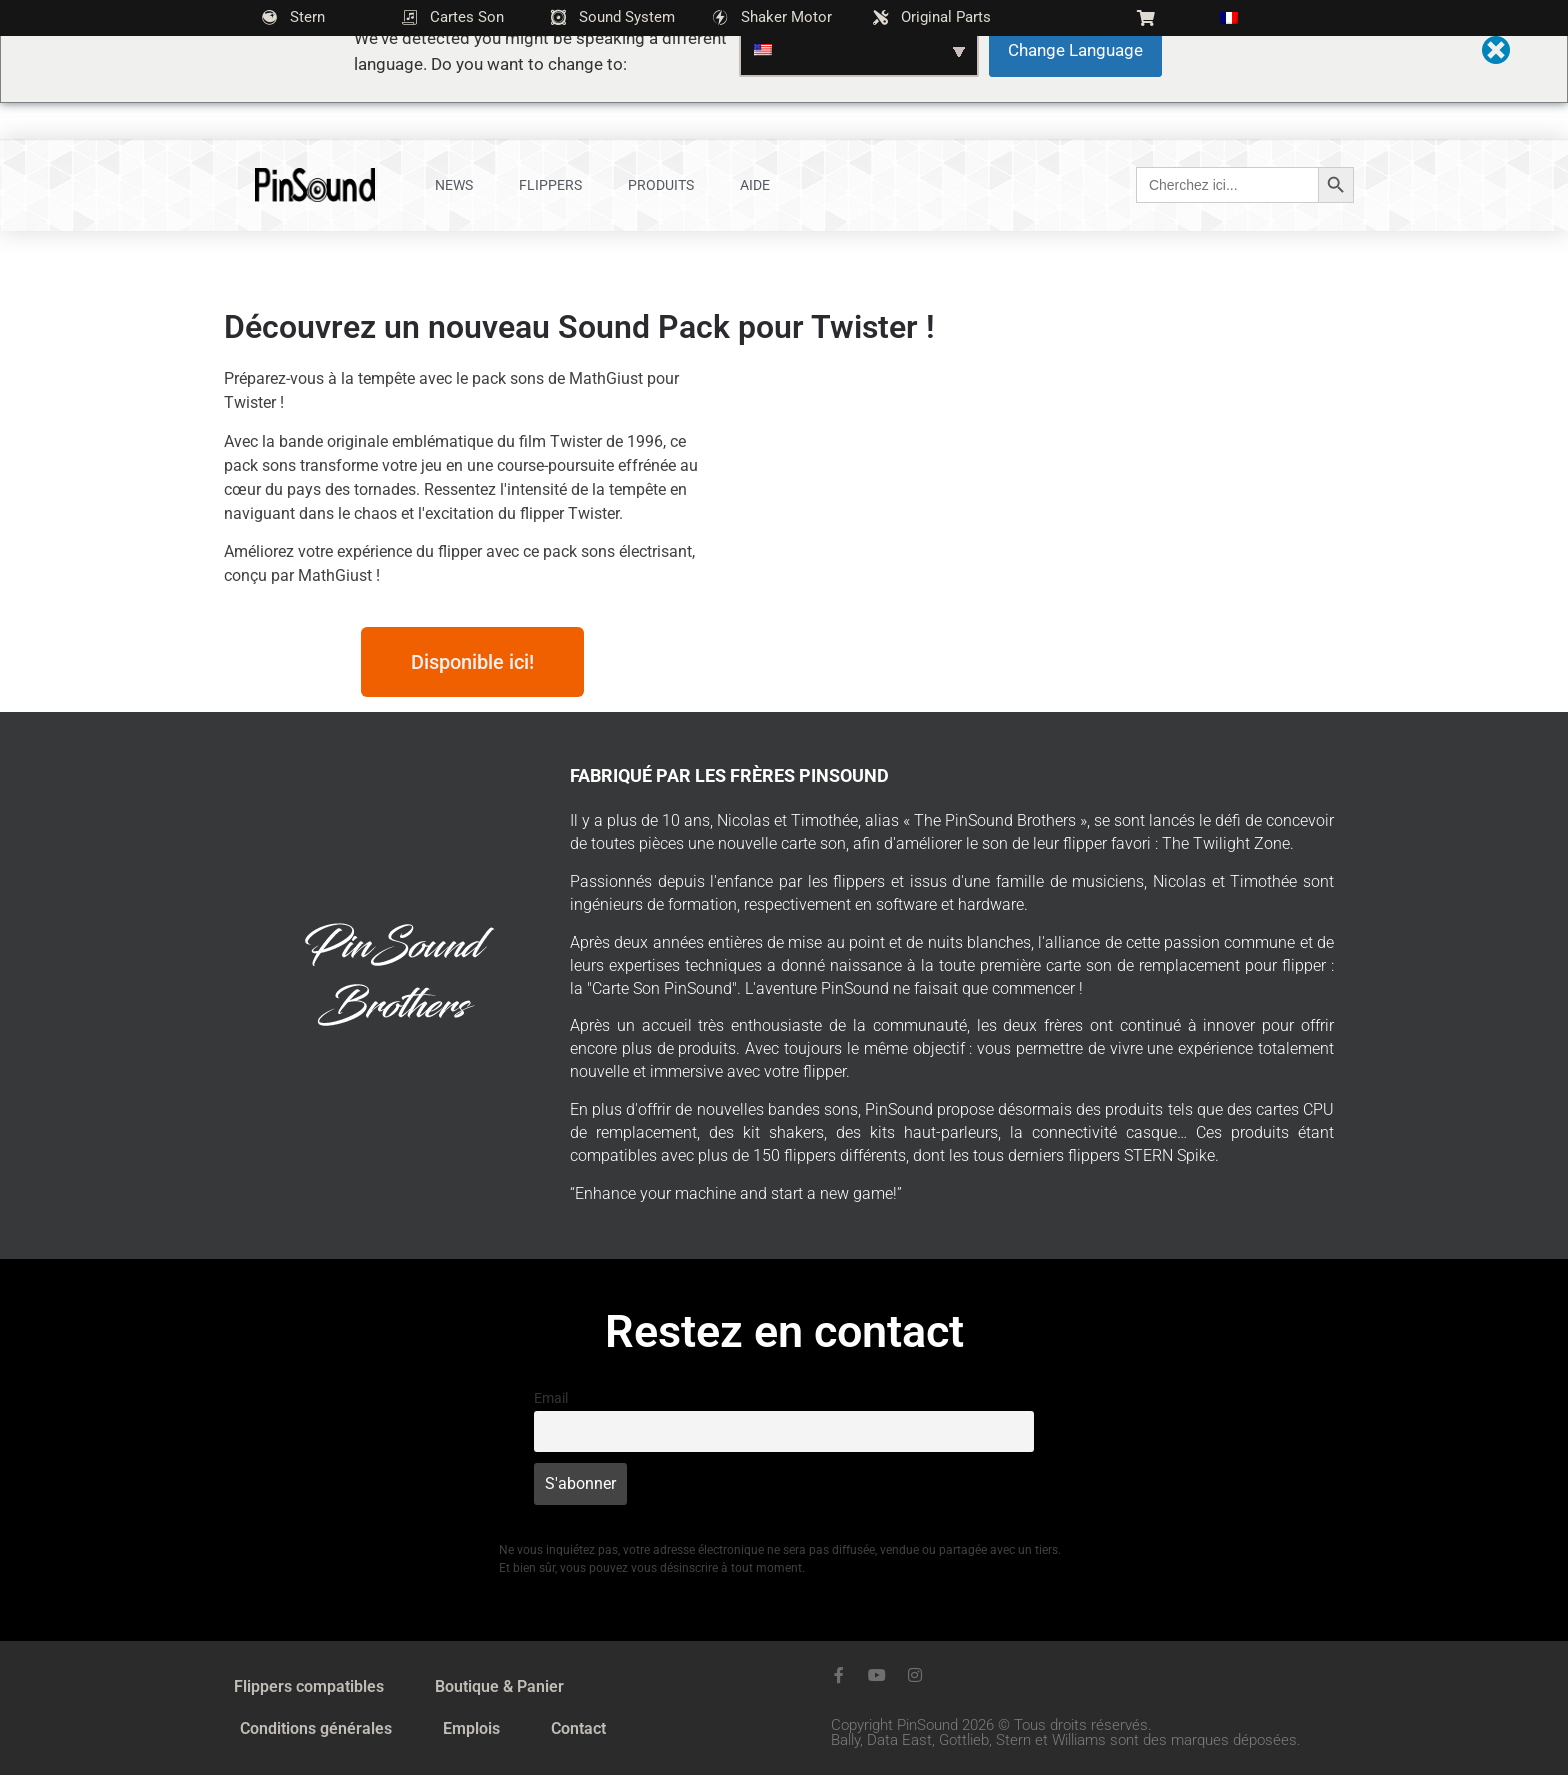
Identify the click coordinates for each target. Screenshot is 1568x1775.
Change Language (1075, 50)
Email (551, 1398)
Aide (755, 185)
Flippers (550, 185)
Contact (578, 1728)
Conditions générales (316, 1728)
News (454, 185)
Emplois (471, 1728)
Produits (661, 185)
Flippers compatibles (309, 1686)
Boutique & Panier (499, 1686)
